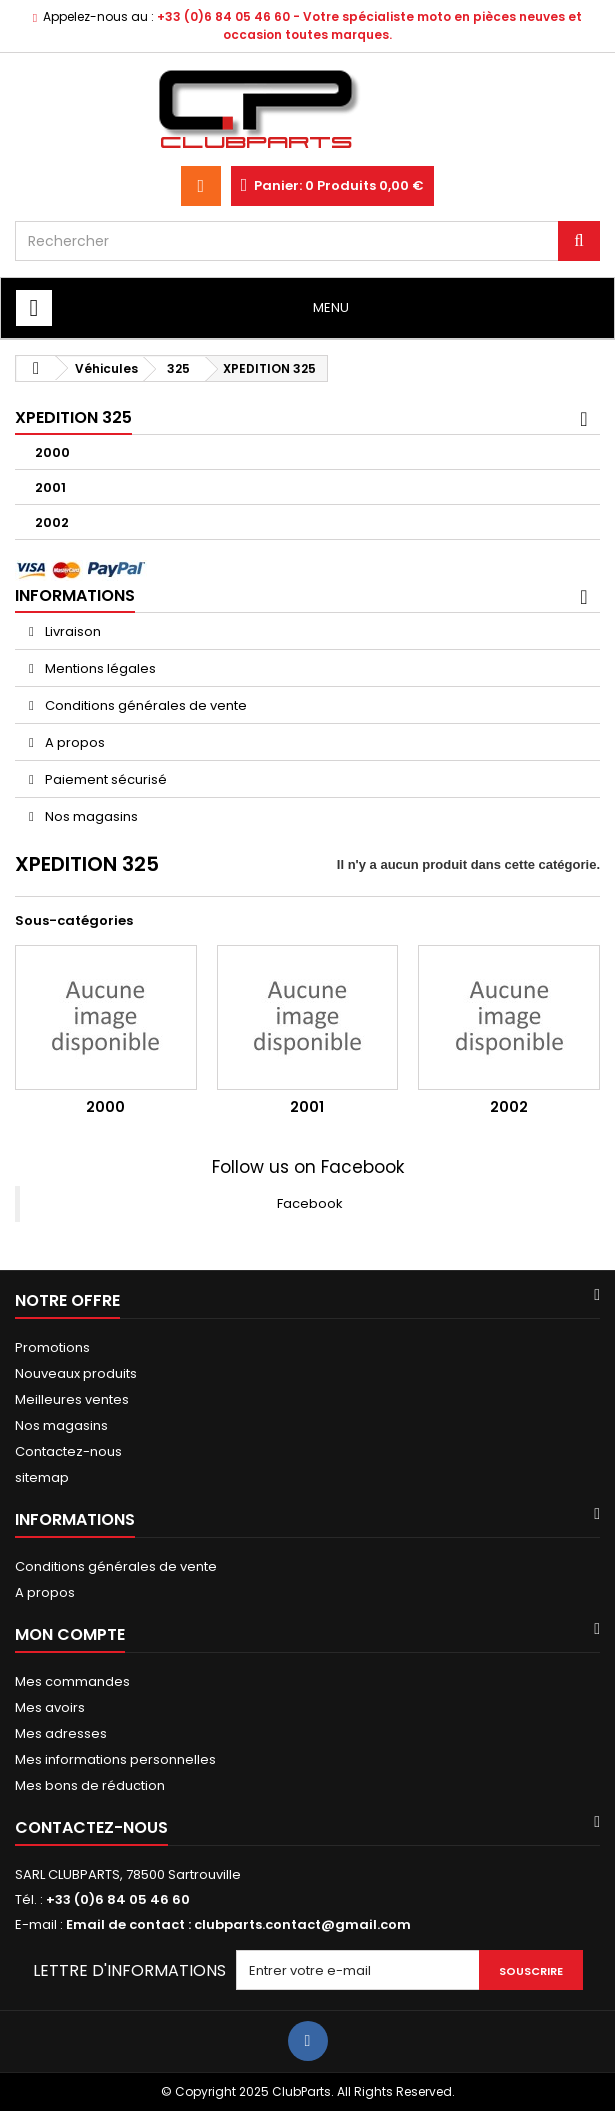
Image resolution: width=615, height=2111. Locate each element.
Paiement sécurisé (104, 779)
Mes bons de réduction (90, 1785)
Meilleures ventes (72, 1399)
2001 (50, 487)
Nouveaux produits (76, 1373)
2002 (52, 522)
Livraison (71, 631)
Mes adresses (61, 1733)
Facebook (310, 1203)
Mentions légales (99, 668)
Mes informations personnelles (115, 1759)
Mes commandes (72, 1681)
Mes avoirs (50, 1707)
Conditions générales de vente (144, 705)
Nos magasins (90, 816)
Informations (75, 595)
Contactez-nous (68, 1451)
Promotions (52, 1347)
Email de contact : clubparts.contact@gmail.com (238, 1924)
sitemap (42, 1477)
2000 (52, 452)
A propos (73, 742)
